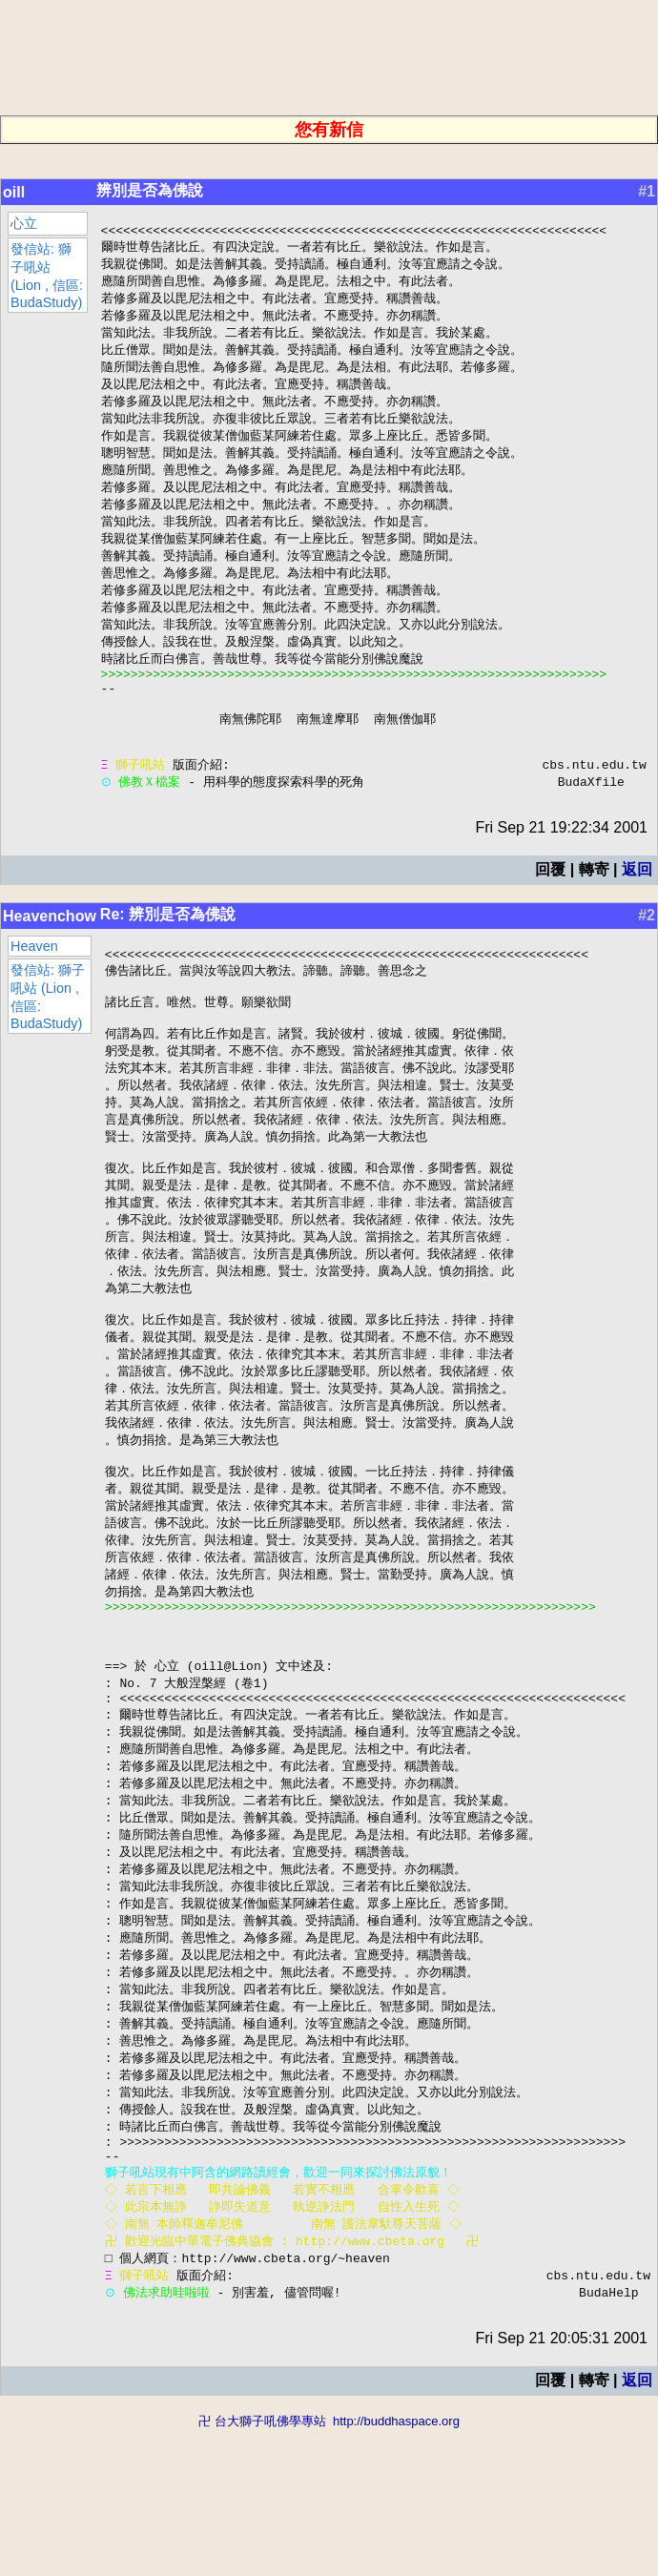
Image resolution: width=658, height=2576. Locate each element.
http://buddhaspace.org (396, 2567)
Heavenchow (49, 960)
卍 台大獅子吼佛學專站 (262, 2567)
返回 (637, 913)
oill (14, 192)
